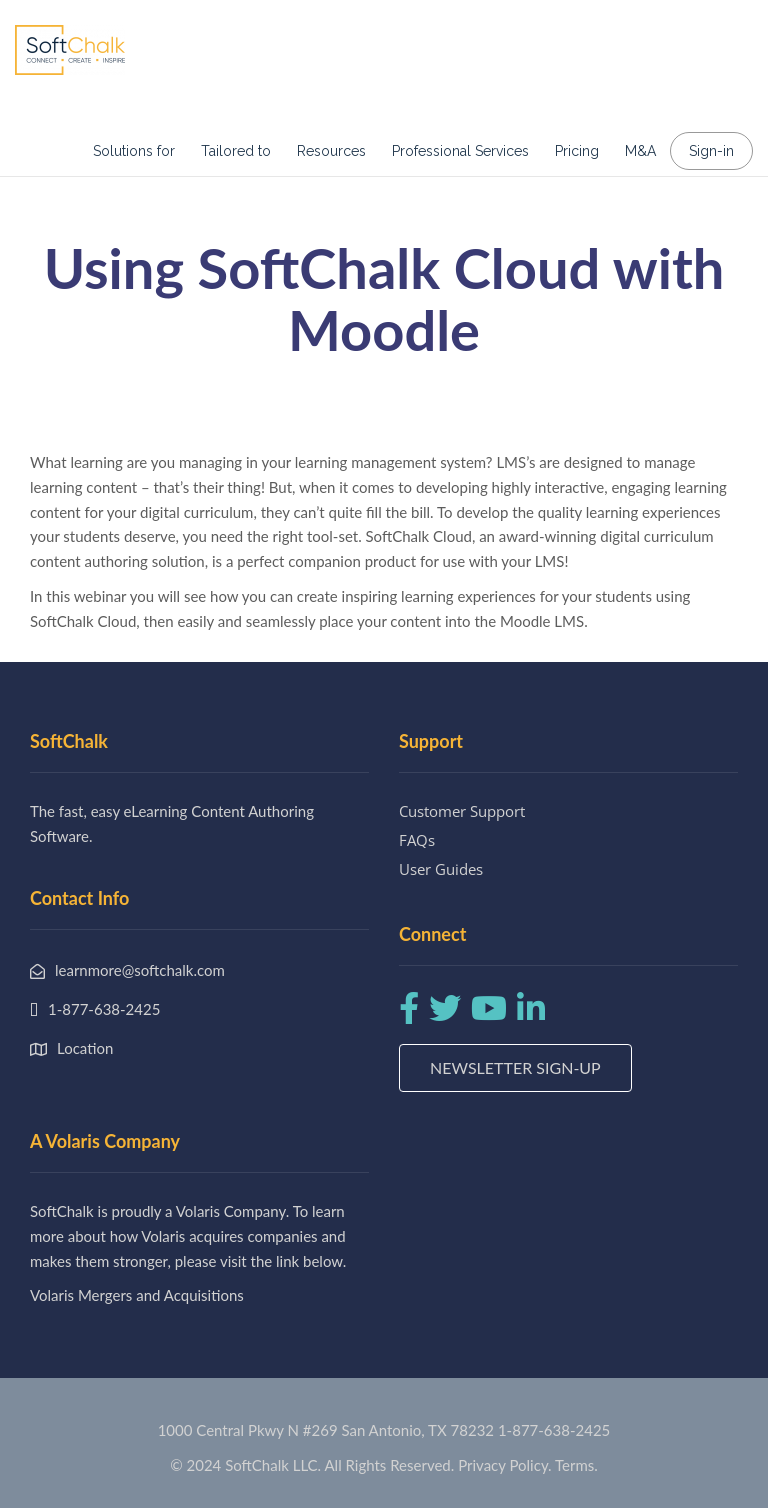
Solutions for (134, 151)
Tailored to (236, 151)
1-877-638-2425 (554, 1430)
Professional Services (460, 151)
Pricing (577, 151)
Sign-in (711, 151)
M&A (640, 151)
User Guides (441, 869)
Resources (331, 151)
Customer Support (462, 811)
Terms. (576, 1465)
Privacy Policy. (505, 1465)
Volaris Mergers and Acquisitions (137, 1295)
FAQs (417, 840)
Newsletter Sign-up (515, 1067)
